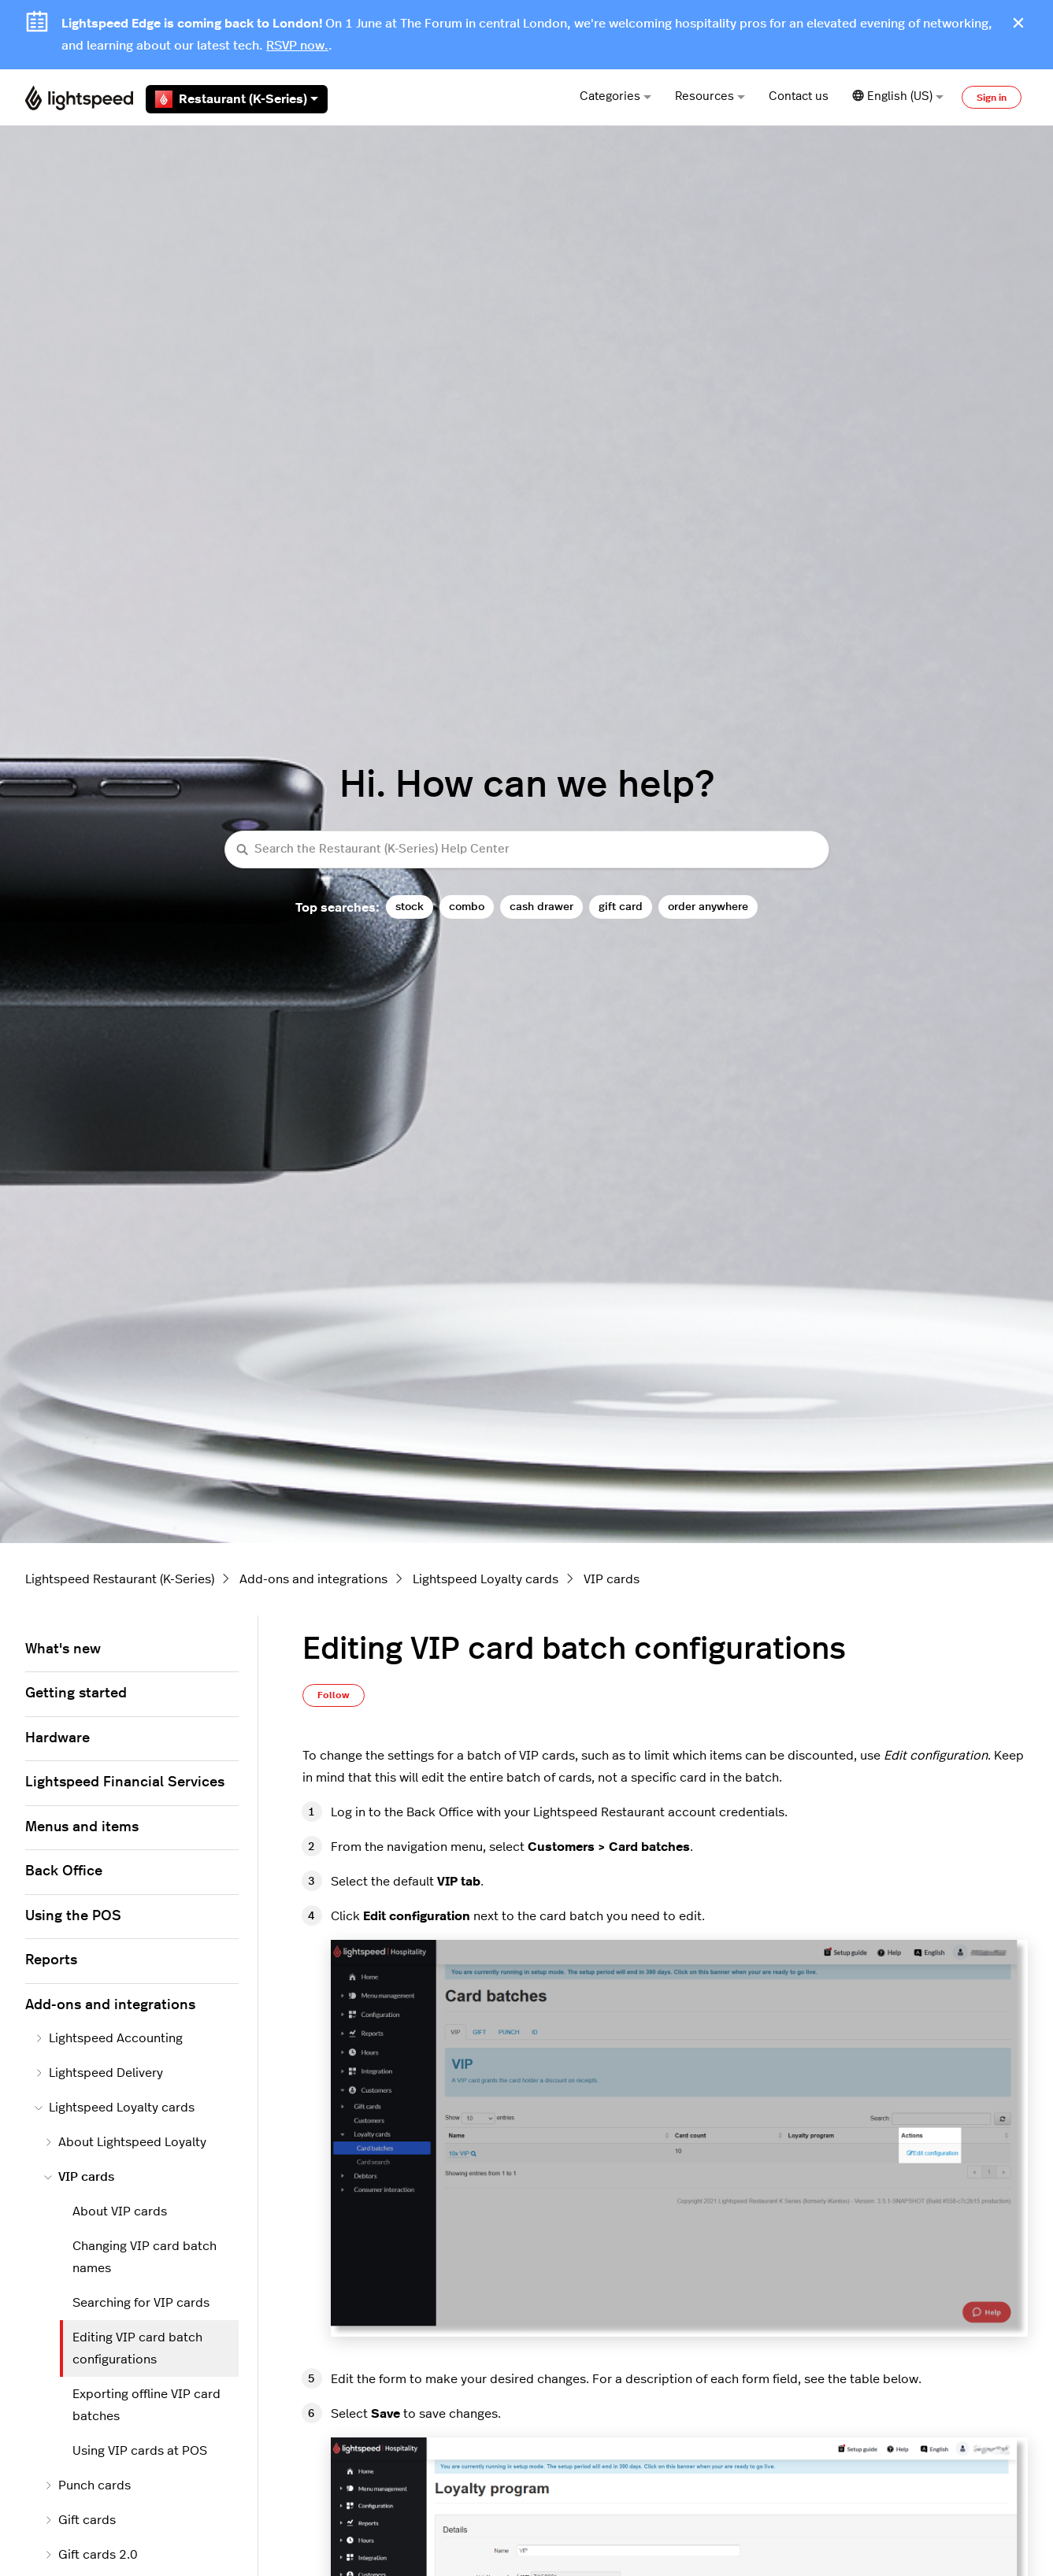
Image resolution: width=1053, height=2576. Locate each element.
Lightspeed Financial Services (124, 1782)
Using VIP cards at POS (139, 2451)
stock (409, 906)
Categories (615, 96)
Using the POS (73, 1916)
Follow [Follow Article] (333, 1695)
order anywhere (708, 906)
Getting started (76, 1693)
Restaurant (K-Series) (236, 99)
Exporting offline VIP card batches (146, 2405)
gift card (621, 906)
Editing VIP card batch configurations (137, 2348)
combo (466, 906)
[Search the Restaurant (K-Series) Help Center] (526, 850)
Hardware (57, 1738)
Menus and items (82, 1827)
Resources (710, 96)
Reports (51, 1960)
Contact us (799, 96)
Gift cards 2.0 (91, 2554)
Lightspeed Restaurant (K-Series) (119, 1579)
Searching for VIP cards (140, 2303)
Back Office (63, 1871)
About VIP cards (119, 2211)
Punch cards (87, 2485)
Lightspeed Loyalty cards (485, 1579)
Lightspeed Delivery (99, 2073)
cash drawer (541, 906)
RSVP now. (297, 45)
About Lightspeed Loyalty (125, 2142)
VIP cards (612, 1579)
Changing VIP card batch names (144, 2257)
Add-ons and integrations (313, 1579)
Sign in (992, 97)
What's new (63, 1649)
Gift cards (80, 2520)
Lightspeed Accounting (109, 2038)
